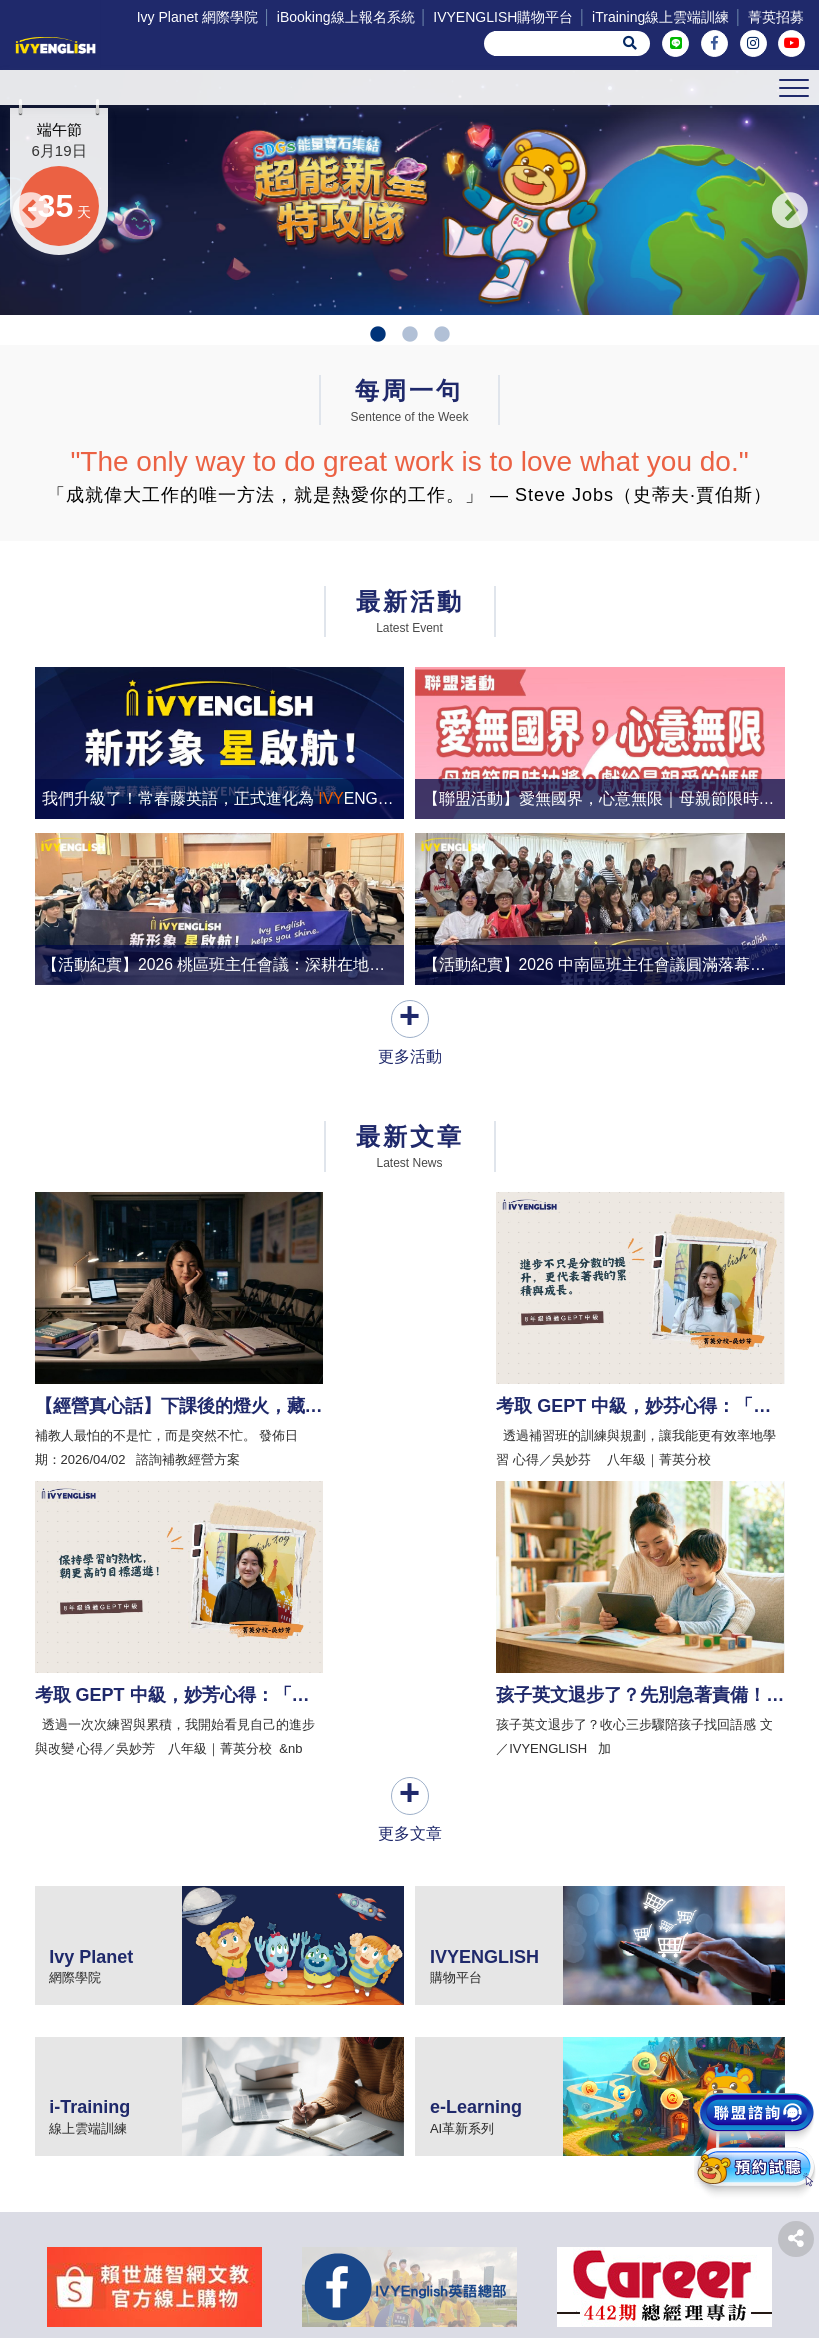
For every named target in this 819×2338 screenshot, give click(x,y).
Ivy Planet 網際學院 (197, 17)
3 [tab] (442, 399)
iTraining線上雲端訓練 (660, 17)
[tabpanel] (409, 224)
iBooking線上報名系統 (346, 17)
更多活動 (410, 1107)
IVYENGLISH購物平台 (503, 17)
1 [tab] (378, 399)
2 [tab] (410, 399)
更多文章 (410, 1525)
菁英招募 (776, 17)
